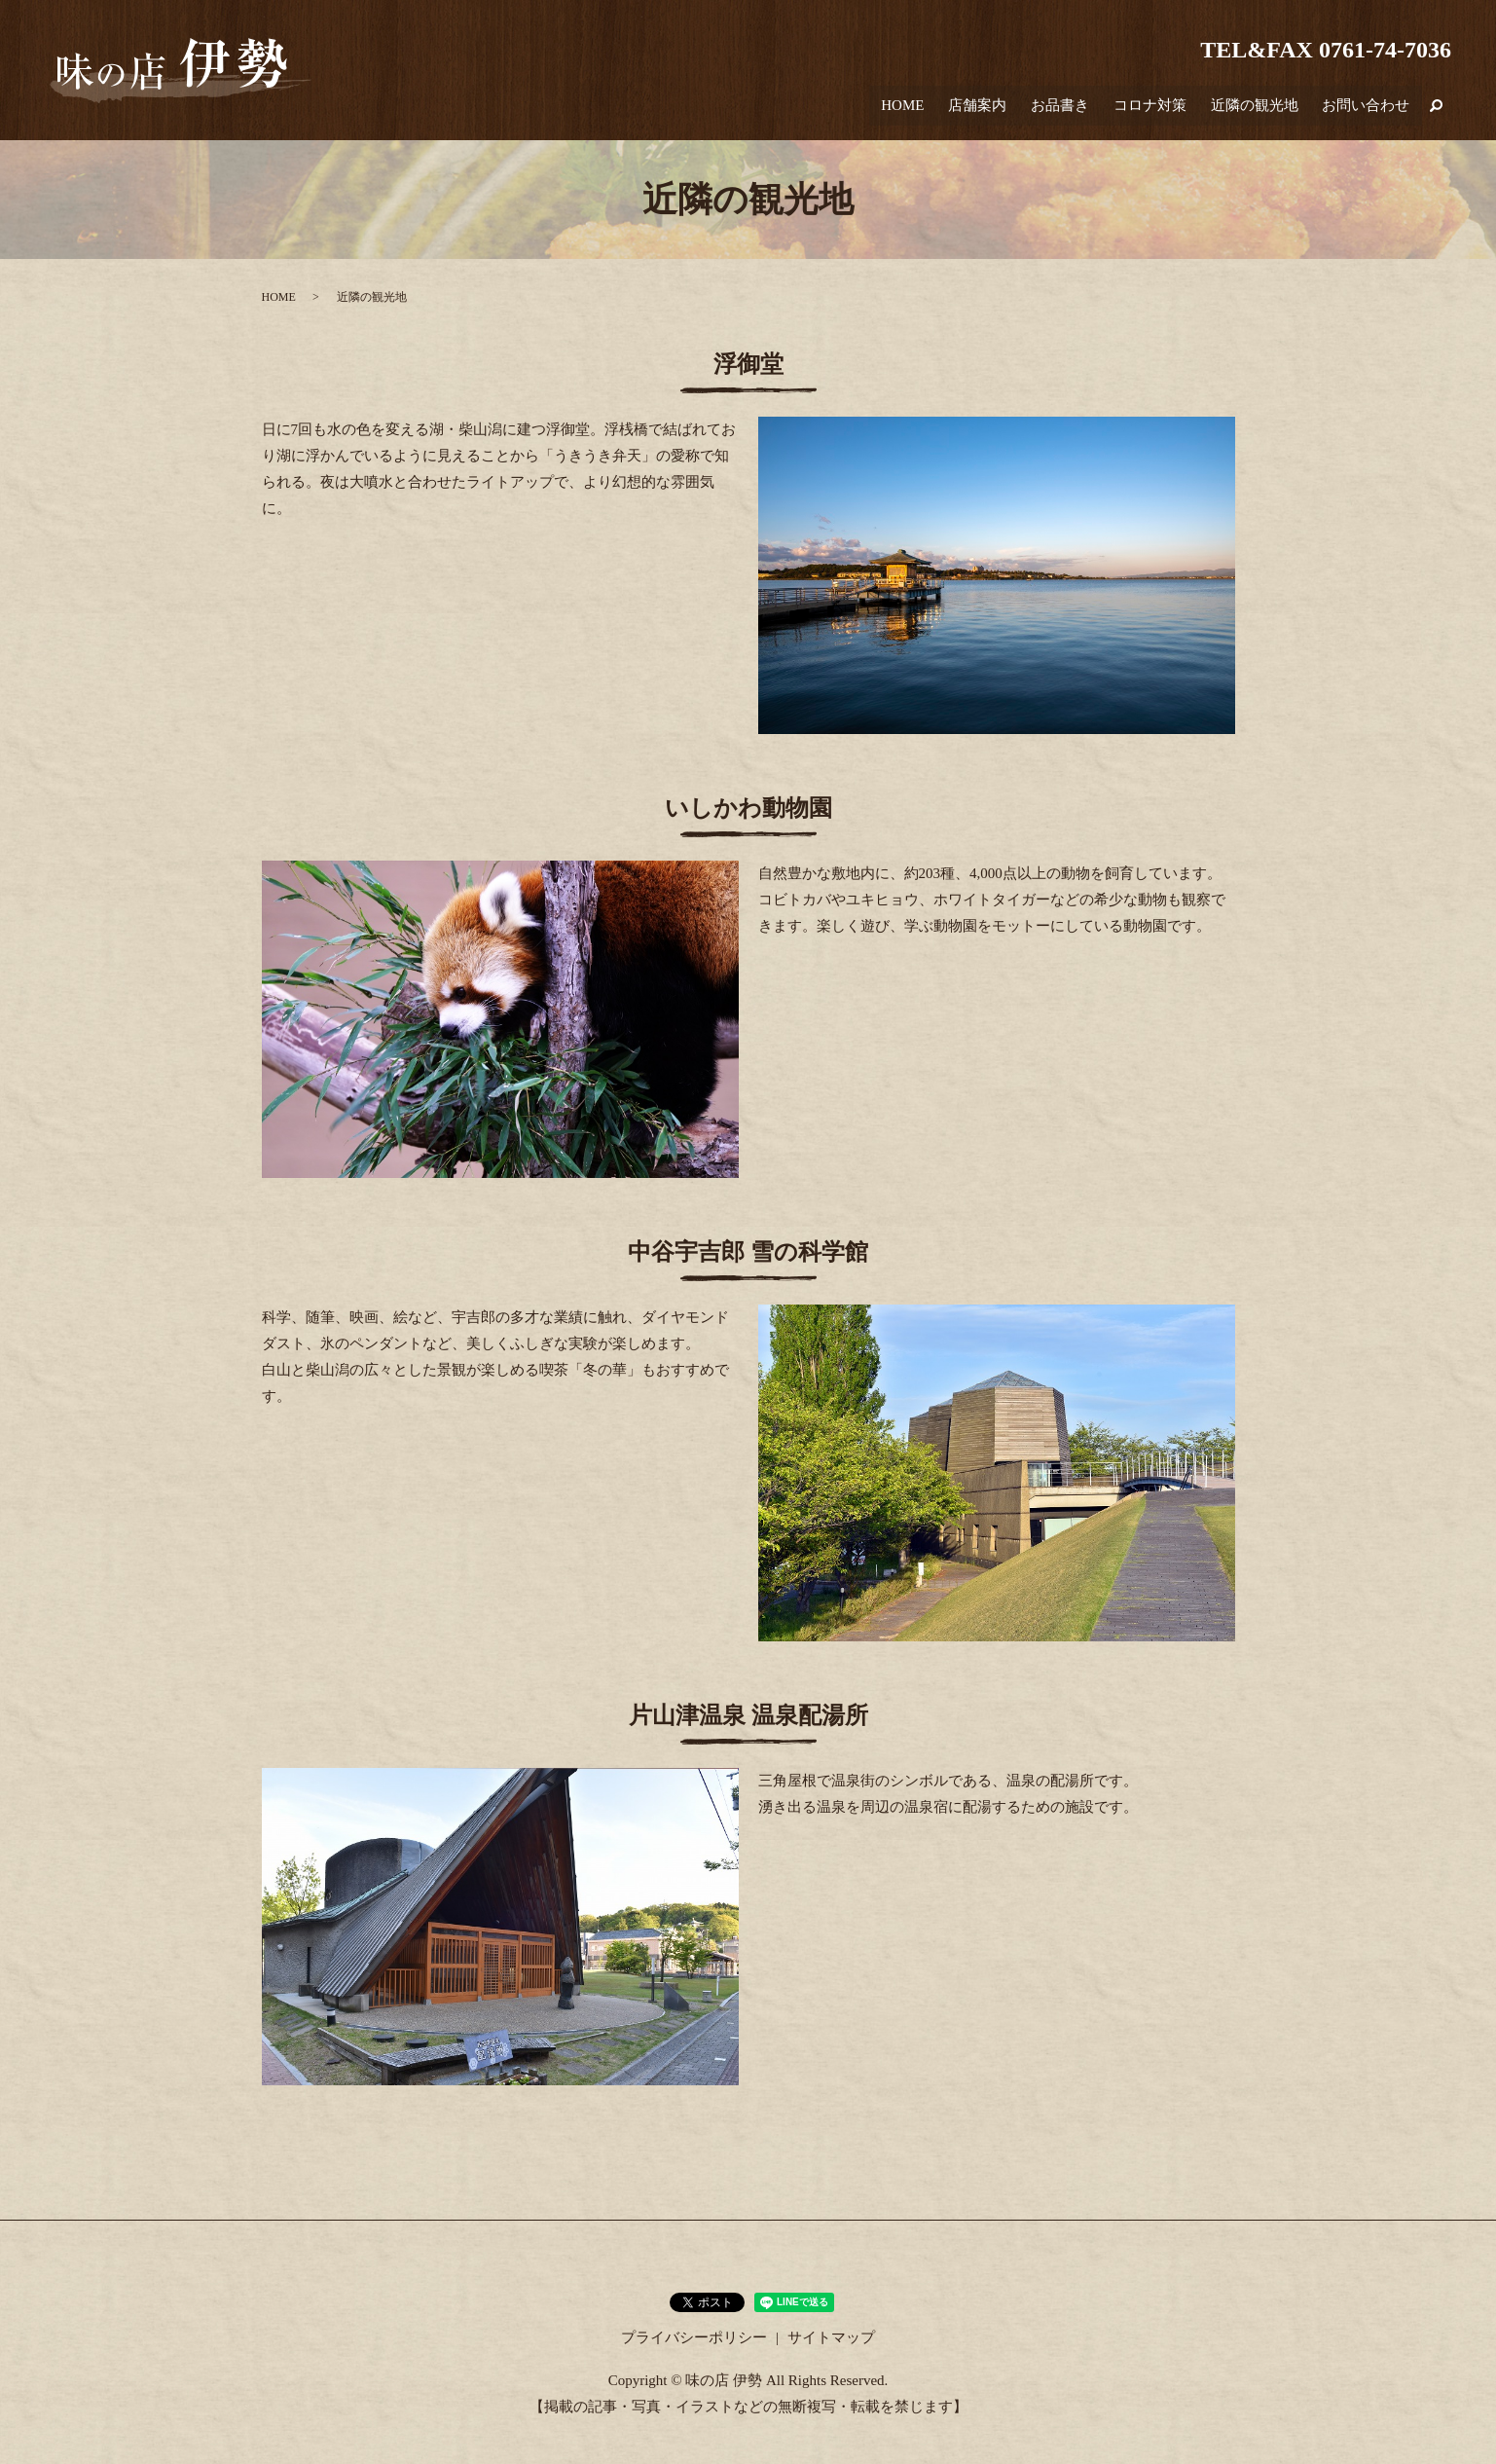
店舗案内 (994, 110)
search (1436, 110)
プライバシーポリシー (694, 2337)
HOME (922, 110)
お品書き (1072, 110)
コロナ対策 (1158, 110)
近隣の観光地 (1259, 110)
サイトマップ (831, 2337)
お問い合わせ (1367, 110)
